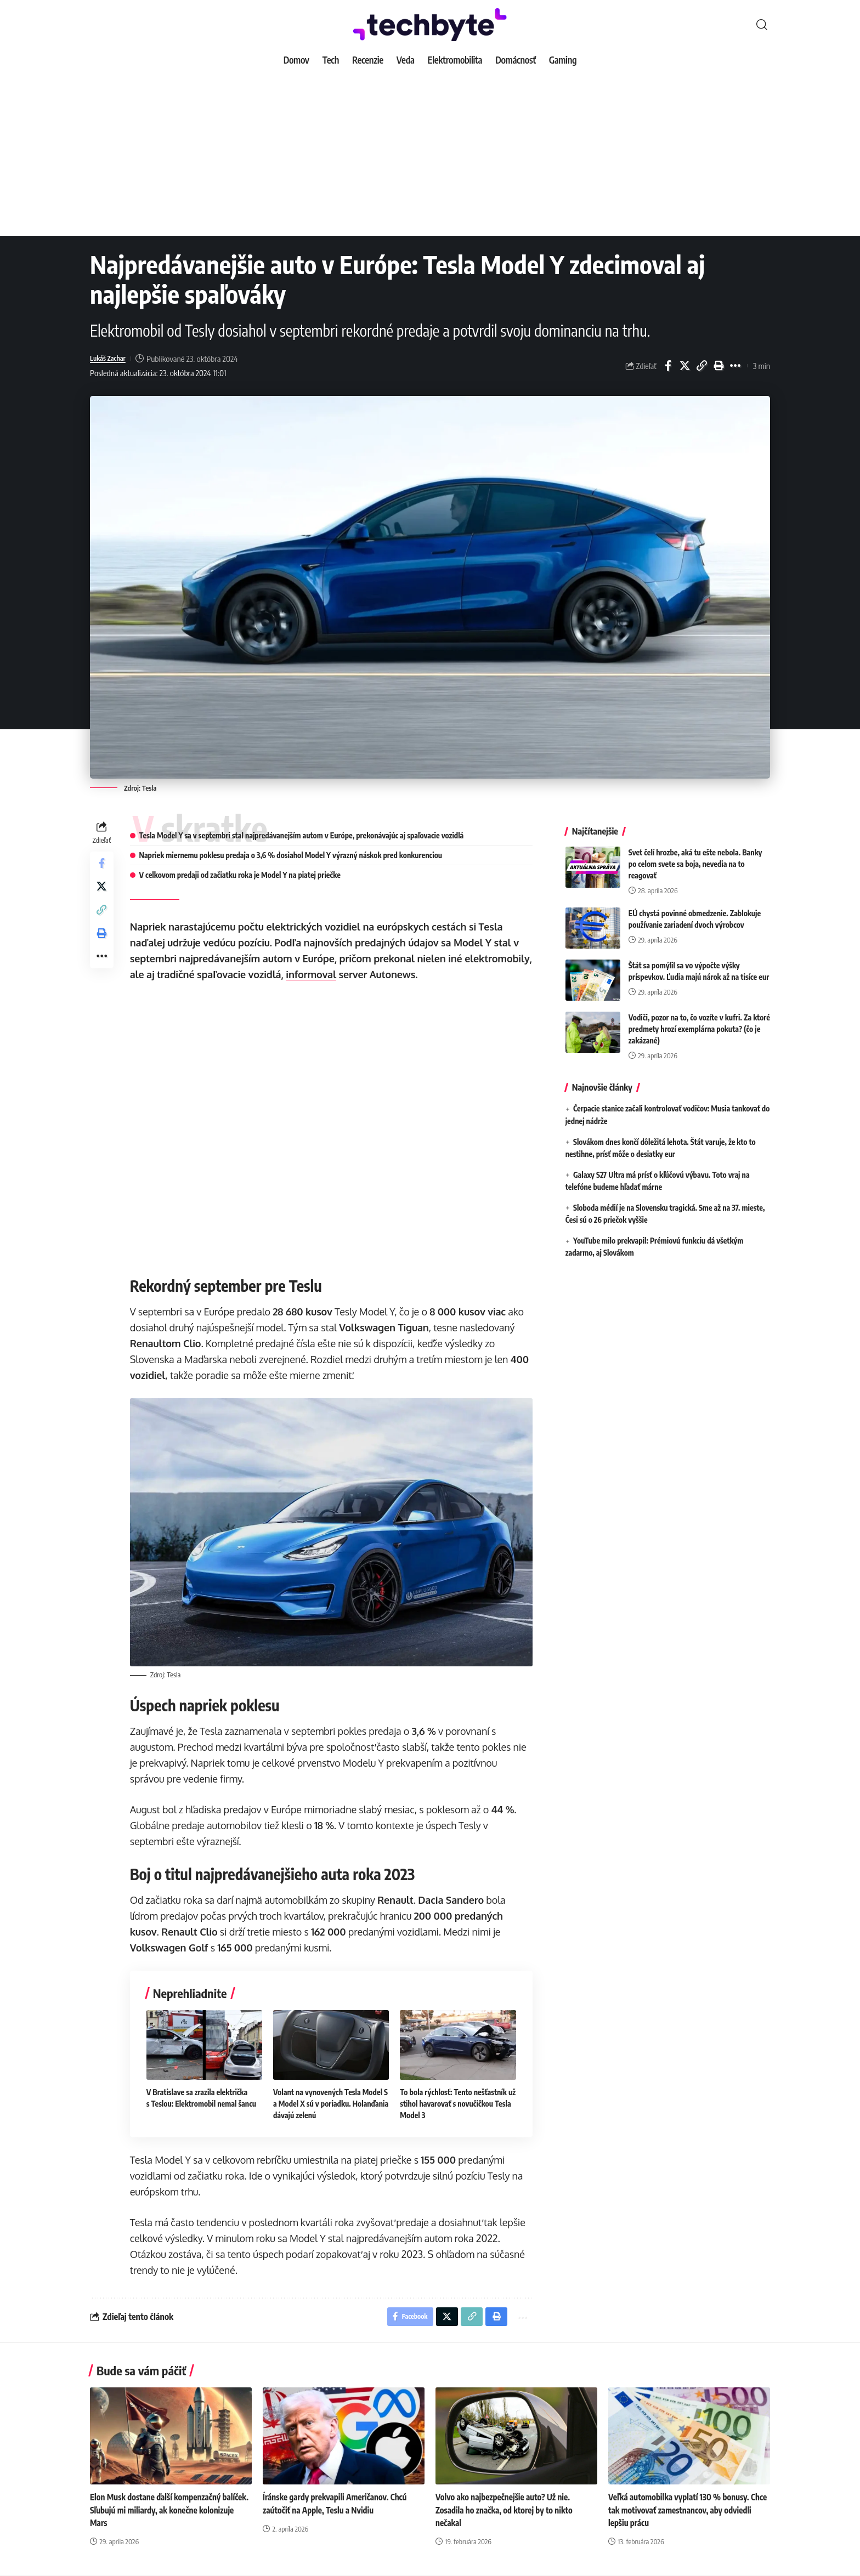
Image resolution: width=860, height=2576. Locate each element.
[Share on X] (685, 366)
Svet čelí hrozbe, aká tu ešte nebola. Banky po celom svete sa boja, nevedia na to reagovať (695, 855)
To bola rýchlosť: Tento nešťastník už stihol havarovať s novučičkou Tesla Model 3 (454, 2101)
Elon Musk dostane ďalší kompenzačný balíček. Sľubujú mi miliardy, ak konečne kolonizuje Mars (161, 2510)
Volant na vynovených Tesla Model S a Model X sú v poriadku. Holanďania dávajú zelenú (332, 2101)
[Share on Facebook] (668, 366)
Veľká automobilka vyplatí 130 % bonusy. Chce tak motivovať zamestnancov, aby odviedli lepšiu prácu (682, 2510)
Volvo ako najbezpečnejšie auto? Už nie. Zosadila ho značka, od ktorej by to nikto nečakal (507, 2510)
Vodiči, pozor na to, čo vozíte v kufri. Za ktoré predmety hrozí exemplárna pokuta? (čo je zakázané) (699, 1021)
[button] (761, 24)
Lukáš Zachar (111, 359)
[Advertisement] (430, 153)
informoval (384, 974)
